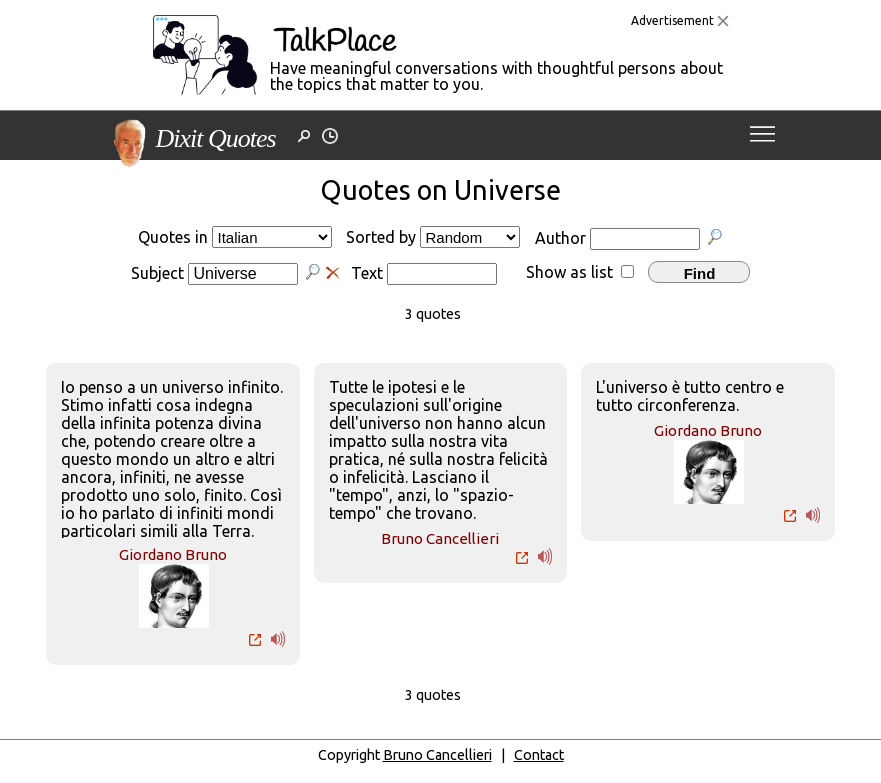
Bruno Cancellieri (440, 538)
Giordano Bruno (173, 554)
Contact (539, 755)
